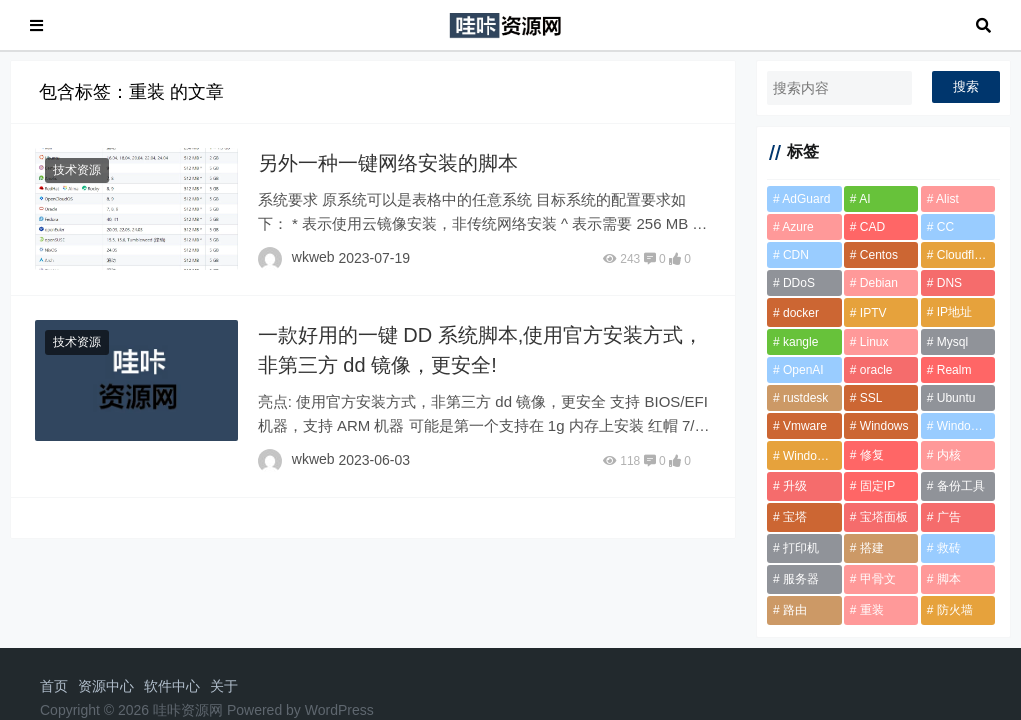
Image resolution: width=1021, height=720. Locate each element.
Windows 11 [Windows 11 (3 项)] (812, 456)
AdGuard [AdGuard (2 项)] (806, 199)
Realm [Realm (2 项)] (954, 370)
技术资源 (77, 170)
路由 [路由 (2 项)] (795, 610)
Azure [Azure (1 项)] (797, 227)
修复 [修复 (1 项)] (872, 455)
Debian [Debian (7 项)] (879, 283)
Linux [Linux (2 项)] (874, 342)
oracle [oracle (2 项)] (876, 370)
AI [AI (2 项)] (864, 199)
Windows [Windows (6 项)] (884, 426)
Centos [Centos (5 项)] (879, 255)
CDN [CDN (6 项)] (796, 255)
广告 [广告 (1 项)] (949, 517)
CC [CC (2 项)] (945, 227)
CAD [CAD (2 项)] (872, 227)
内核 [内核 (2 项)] (949, 455)
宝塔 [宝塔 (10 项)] (795, 517)
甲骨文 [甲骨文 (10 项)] (878, 579)
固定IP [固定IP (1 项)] (877, 486)
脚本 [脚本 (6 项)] (949, 579)
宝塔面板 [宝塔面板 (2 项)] (884, 517)
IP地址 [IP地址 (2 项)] (954, 312)
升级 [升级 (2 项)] (795, 486)
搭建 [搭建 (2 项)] (872, 548)
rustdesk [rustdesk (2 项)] (805, 398)
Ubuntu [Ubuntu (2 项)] (956, 398)
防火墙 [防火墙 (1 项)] (955, 610)
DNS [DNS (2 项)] (949, 283)
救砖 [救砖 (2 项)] (949, 548)
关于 (224, 686)
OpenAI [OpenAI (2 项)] (803, 370)
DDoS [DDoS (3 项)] (799, 283)
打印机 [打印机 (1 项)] (801, 548)
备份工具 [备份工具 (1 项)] (961, 486)
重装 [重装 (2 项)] (872, 610)
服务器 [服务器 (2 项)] (801, 579)
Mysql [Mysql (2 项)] (952, 342)
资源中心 (106, 686)
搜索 (966, 86)
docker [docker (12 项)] (801, 313)
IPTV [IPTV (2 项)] (873, 313)
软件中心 (172, 686)
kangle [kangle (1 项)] (800, 342)
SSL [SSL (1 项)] (871, 398)
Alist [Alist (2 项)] (947, 199)
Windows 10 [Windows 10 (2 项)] (966, 426)
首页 (54, 686)
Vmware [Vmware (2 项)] (805, 426)
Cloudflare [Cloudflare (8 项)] (964, 255)
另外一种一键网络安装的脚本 (388, 163)
